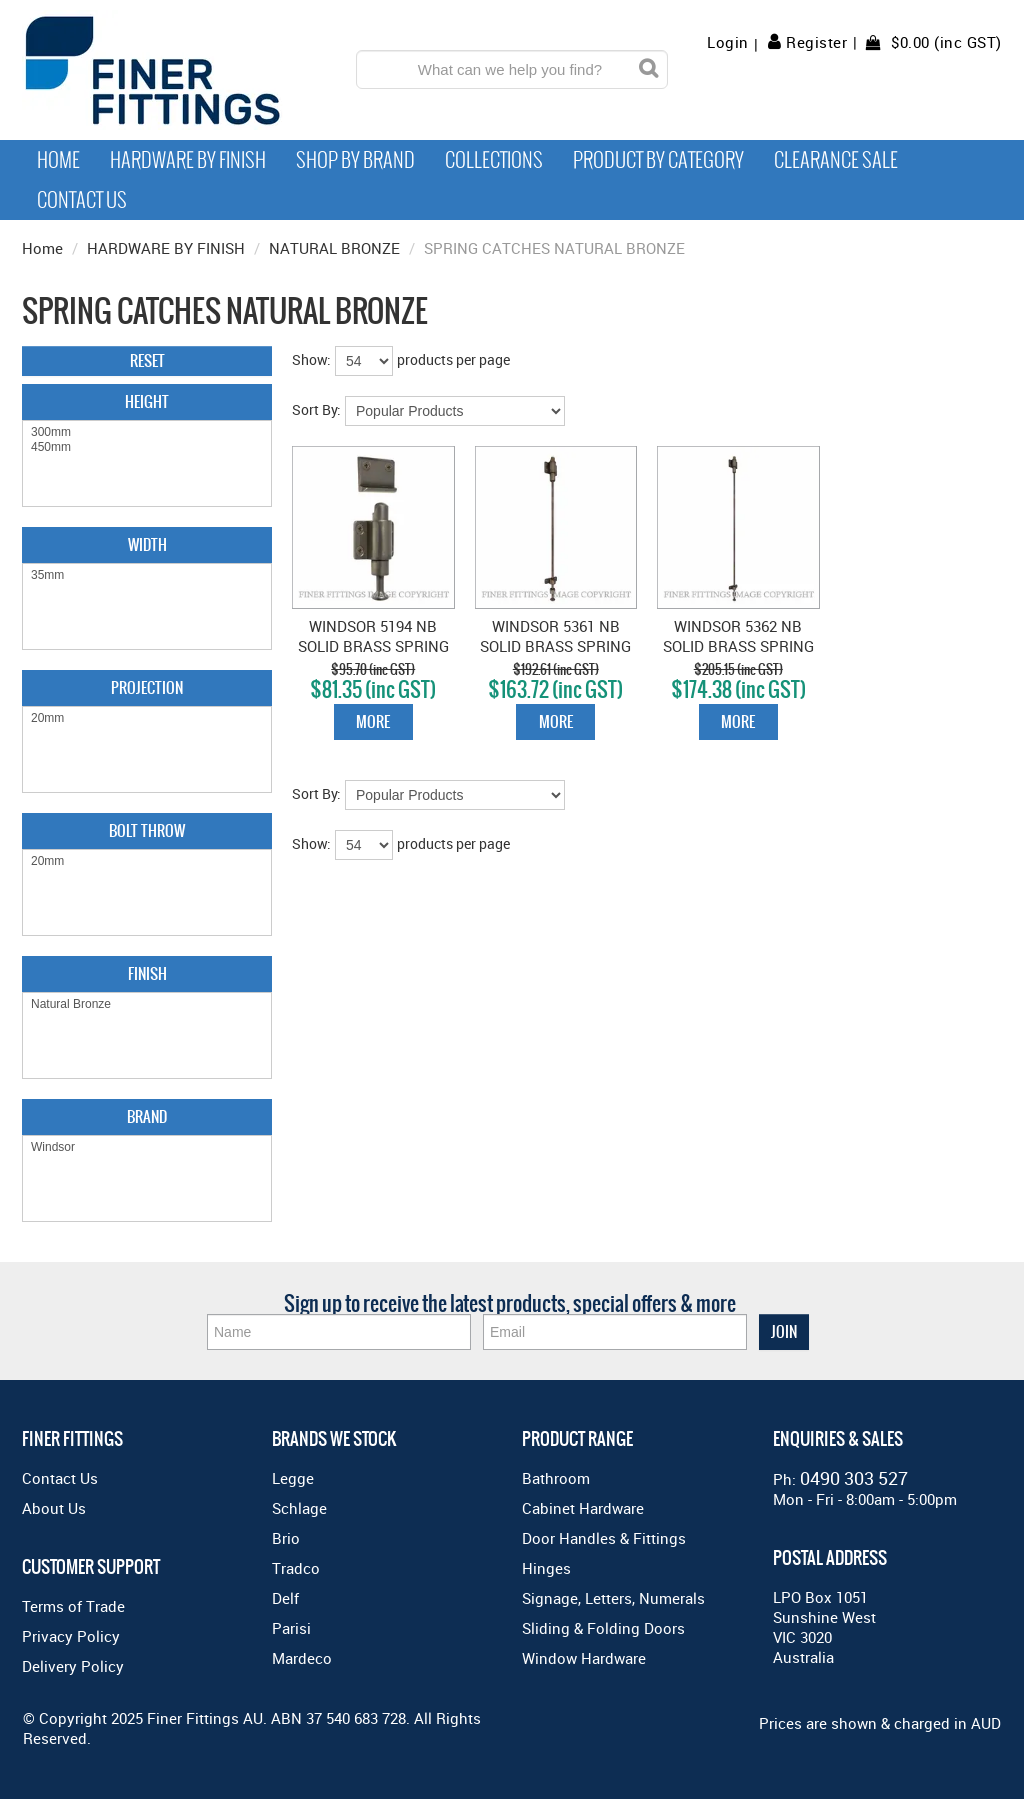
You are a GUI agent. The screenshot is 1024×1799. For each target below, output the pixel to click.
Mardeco (302, 1658)
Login (728, 42)
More (373, 721)
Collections (494, 160)
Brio (286, 1538)
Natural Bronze (147, 1004)
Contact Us (82, 200)
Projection (147, 687)
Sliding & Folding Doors (603, 1628)
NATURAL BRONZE (334, 248)
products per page (453, 359)
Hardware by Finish (188, 160)
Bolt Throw (147, 830)
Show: (311, 359)
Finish (147, 973)
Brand (147, 1116)
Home (58, 160)
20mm (147, 718)
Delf (285, 1598)
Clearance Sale (836, 160)
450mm (147, 447)
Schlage (299, 1508)
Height (147, 401)
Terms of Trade (73, 1606)
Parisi (291, 1628)
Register (816, 42)
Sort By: (316, 409)
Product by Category (658, 160)
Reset (147, 360)
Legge (293, 1478)
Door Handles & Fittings (604, 1538)
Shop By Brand (355, 160)
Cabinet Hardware (583, 1508)
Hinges (546, 1568)
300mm (147, 432)
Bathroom (556, 1478)
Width (147, 544)
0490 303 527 (854, 1478)
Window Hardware (584, 1658)
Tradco (296, 1568)
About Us (54, 1508)
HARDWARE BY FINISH (166, 248)
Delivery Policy (73, 1666)
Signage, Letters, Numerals (613, 1598)
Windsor (147, 1147)
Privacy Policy (71, 1636)
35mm (147, 575)
